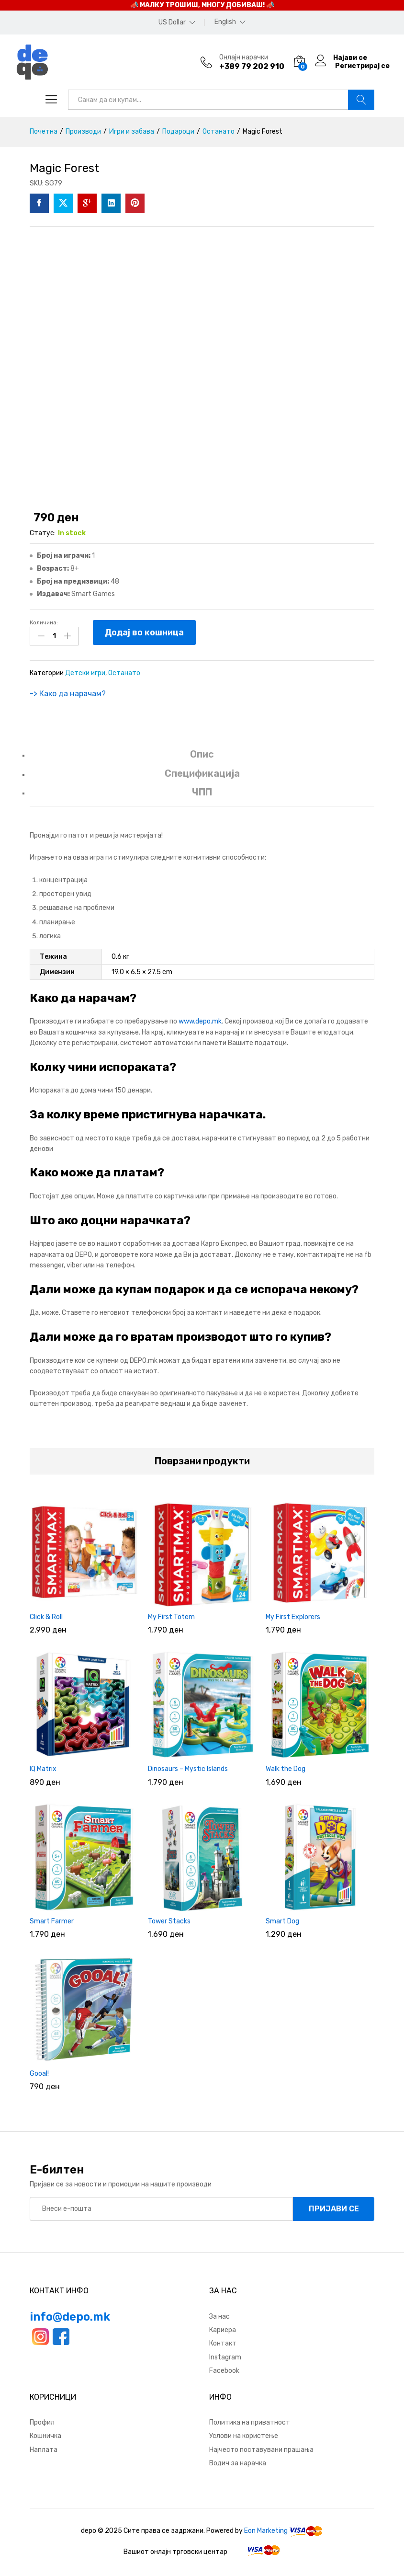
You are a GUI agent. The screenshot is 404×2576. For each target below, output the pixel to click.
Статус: (43, 533)
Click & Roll (46, 1616)
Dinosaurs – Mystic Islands (188, 1768)
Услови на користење (243, 2435)
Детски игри (85, 672)
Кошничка (45, 2435)
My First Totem (171, 1616)
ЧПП (202, 791)
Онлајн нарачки (243, 57)
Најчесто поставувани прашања (261, 2449)
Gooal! (39, 2073)
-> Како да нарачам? (68, 692)
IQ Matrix (43, 1768)
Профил (42, 2421)
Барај (361, 100)
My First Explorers (293, 1616)
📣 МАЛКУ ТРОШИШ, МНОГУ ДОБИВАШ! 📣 (202, 5)
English (225, 22)
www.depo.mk (200, 1021)
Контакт (222, 2343)
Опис (202, 753)
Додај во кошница (144, 632)
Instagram (225, 2356)
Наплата (43, 2449)
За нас (219, 2316)
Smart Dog (282, 1921)
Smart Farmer (52, 1921)
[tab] (202, 758)
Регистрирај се (362, 66)
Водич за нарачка (237, 2463)
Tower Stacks (169, 1921)
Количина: (44, 622)
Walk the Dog (285, 1768)
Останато (124, 672)
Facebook (224, 2370)
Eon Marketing (266, 2530)
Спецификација (202, 772)
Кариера (222, 2329)
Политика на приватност (249, 2421)
